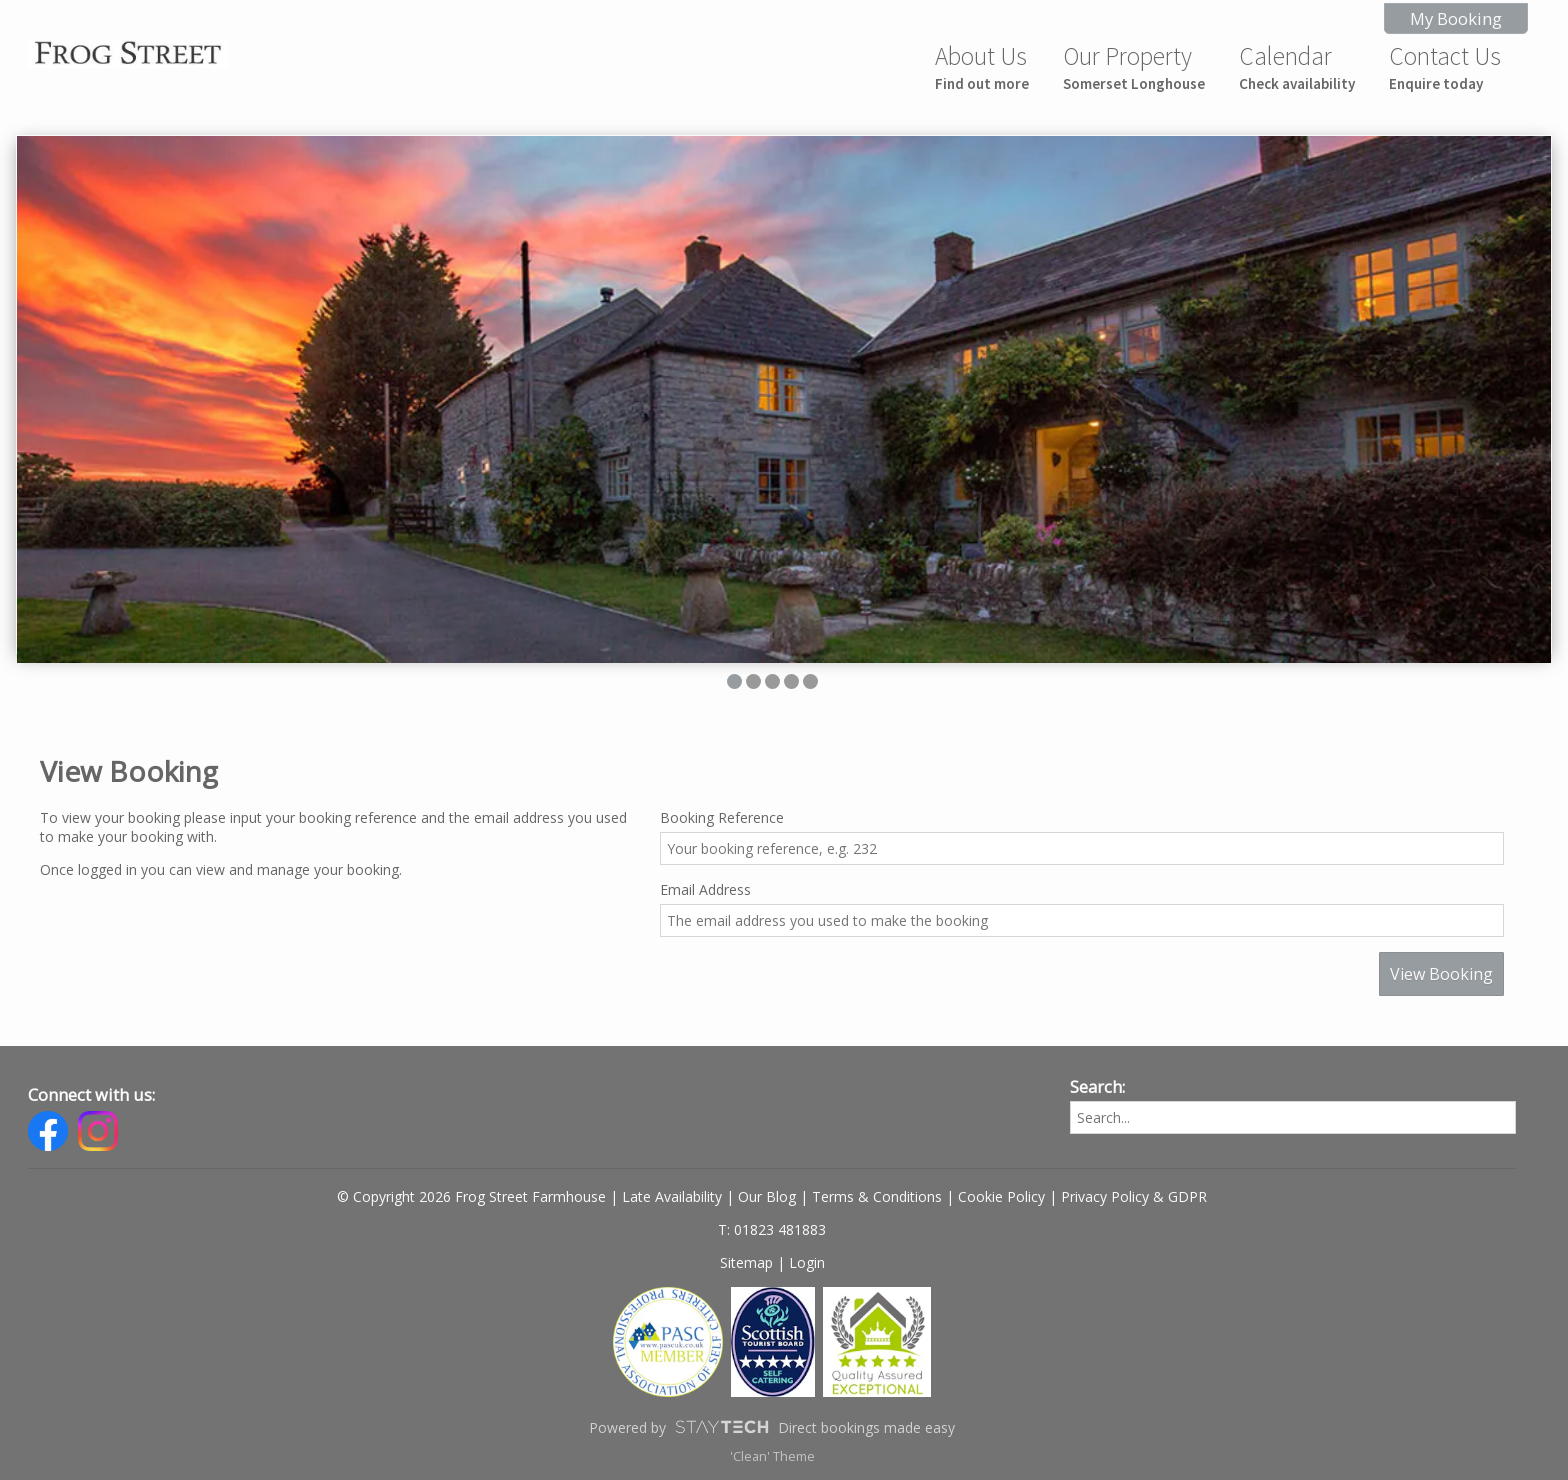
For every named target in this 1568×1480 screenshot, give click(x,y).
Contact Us (1445, 66)
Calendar (1297, 66)
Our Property (1134, 66)
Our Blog (767, 1196)
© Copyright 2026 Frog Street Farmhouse (471, 1196)
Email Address (705, 889)
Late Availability (672, 1196)
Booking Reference (722, 817)
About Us (982, 66)
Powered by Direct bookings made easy (772, 1427)
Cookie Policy (1001, 1196)
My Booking (1456, 18)
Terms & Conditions (877, 1196)
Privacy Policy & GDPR (1134, 1196)
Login (807, 1262)
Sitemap (746, 1262)
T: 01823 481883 (772, 1229)
